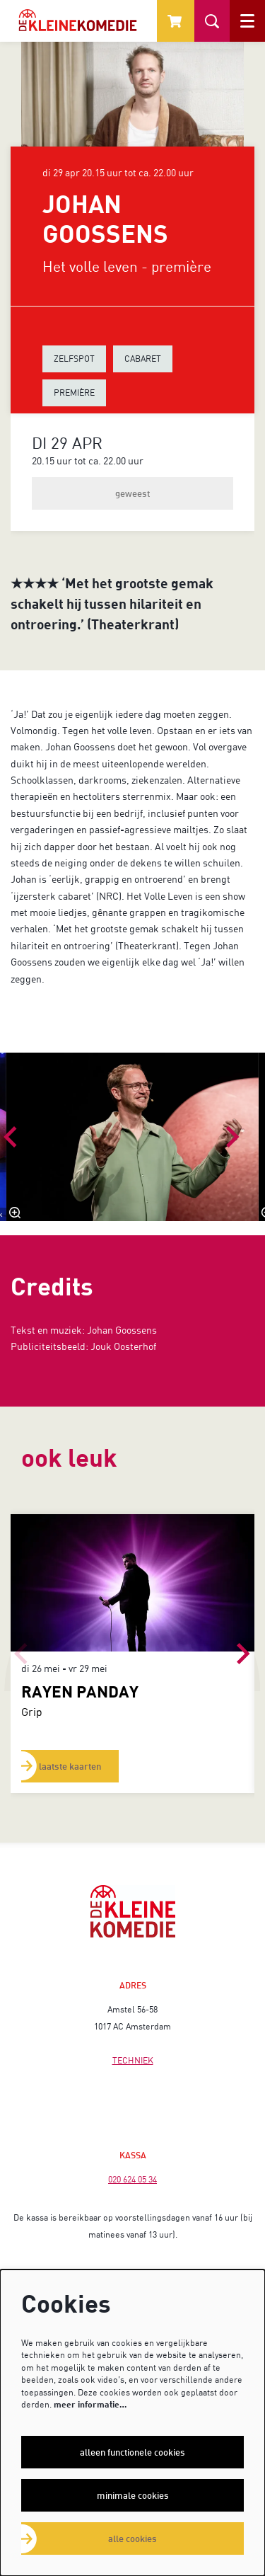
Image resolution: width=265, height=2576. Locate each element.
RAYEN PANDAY (80, 1691)
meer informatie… (90, 2404)
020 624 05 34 (132, 2179)
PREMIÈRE (74, 392)
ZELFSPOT (74, 358)
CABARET (142, 358)
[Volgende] (233, 1136)
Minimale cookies (133, 2495)
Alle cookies (132, 2538)
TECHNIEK (132, 2060)
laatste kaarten (70, 1766)
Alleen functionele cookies (132, 2452)
